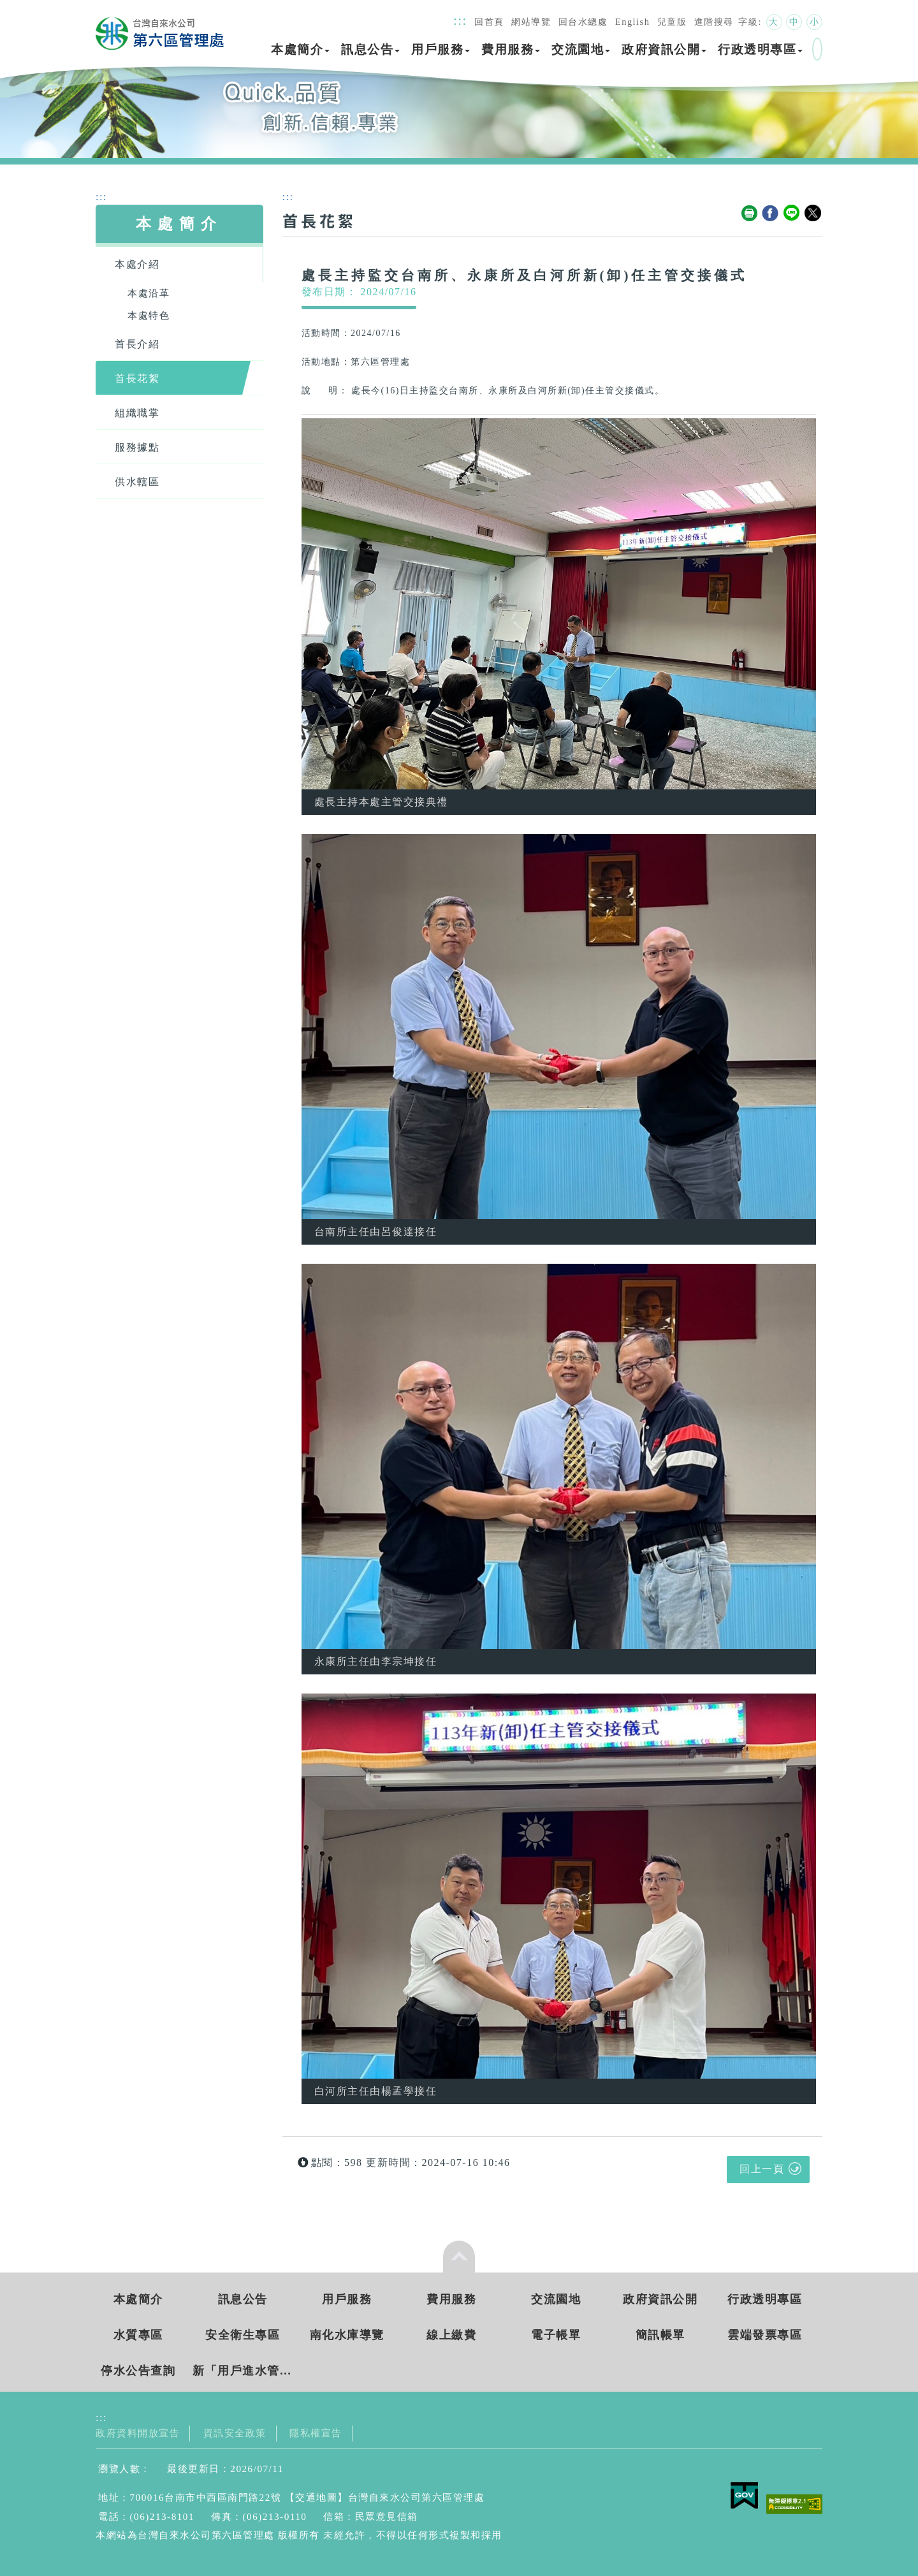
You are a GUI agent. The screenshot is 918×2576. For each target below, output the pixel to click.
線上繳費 (451, 2335)
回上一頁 (762, 2168)
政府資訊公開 (664, 49)
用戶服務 (440, 49)
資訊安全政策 (234, 2432)
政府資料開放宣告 (138, 2432)
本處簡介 (300, 49)
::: (460, 20)
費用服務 (510, 49)
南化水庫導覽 (347, 2335)
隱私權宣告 (315, 2432)
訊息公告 (370, 49)
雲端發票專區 (764, 2335)
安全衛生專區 (242, 2335)
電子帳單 (556, 2335)
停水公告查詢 (138, 2370)
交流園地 (580, 49)
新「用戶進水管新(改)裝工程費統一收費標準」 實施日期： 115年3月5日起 (243, 2370)
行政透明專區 (760, 49)
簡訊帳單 (660, 2335)
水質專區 (138, 2335)
